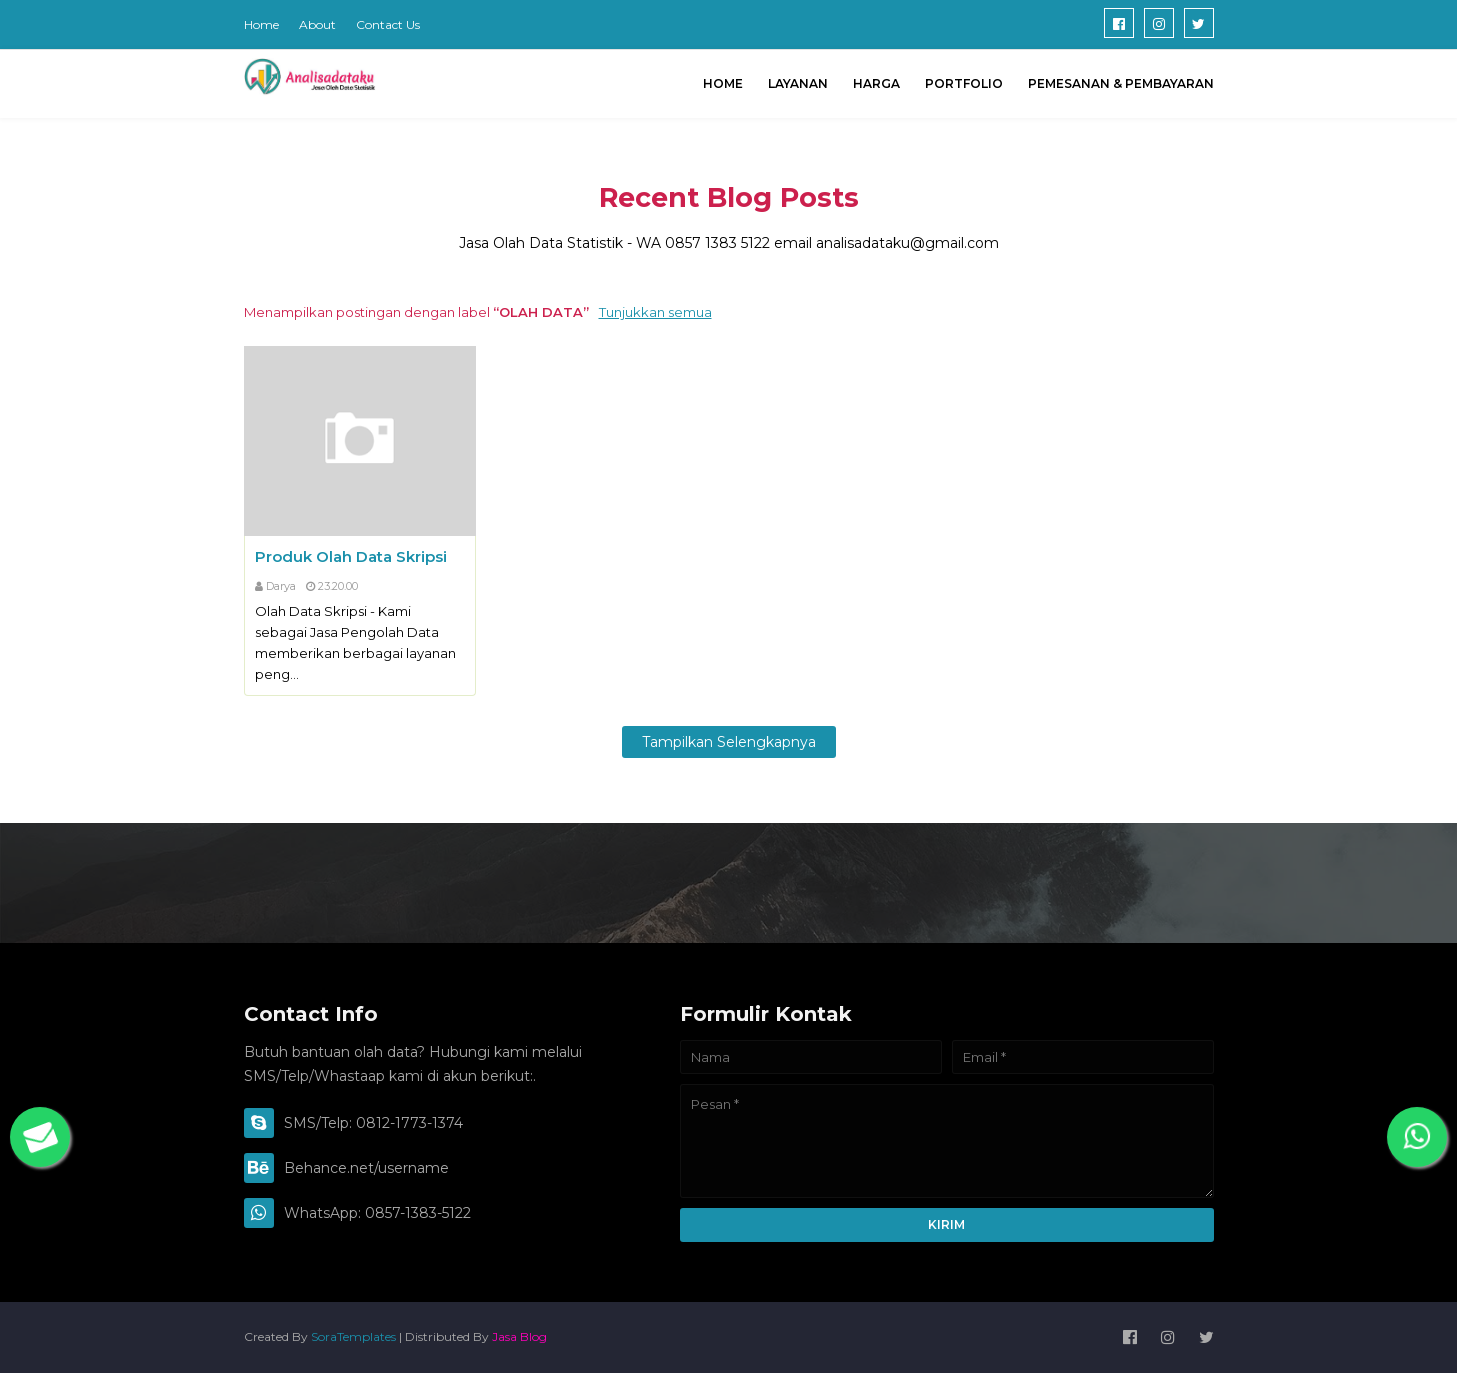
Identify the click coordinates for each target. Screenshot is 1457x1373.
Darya (281, 586)
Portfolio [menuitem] (964, 83)
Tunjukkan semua (655, 312)
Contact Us (388, 24)
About (317, 24)
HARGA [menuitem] (876, 83)
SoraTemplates (353, 1336)
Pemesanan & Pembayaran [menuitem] (1121, 83)
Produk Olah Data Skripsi (351, 556)
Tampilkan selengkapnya (729, 742)
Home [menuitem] (723, 83)
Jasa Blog (519, 1336)
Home (261, 24)
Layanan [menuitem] (798, 83)
